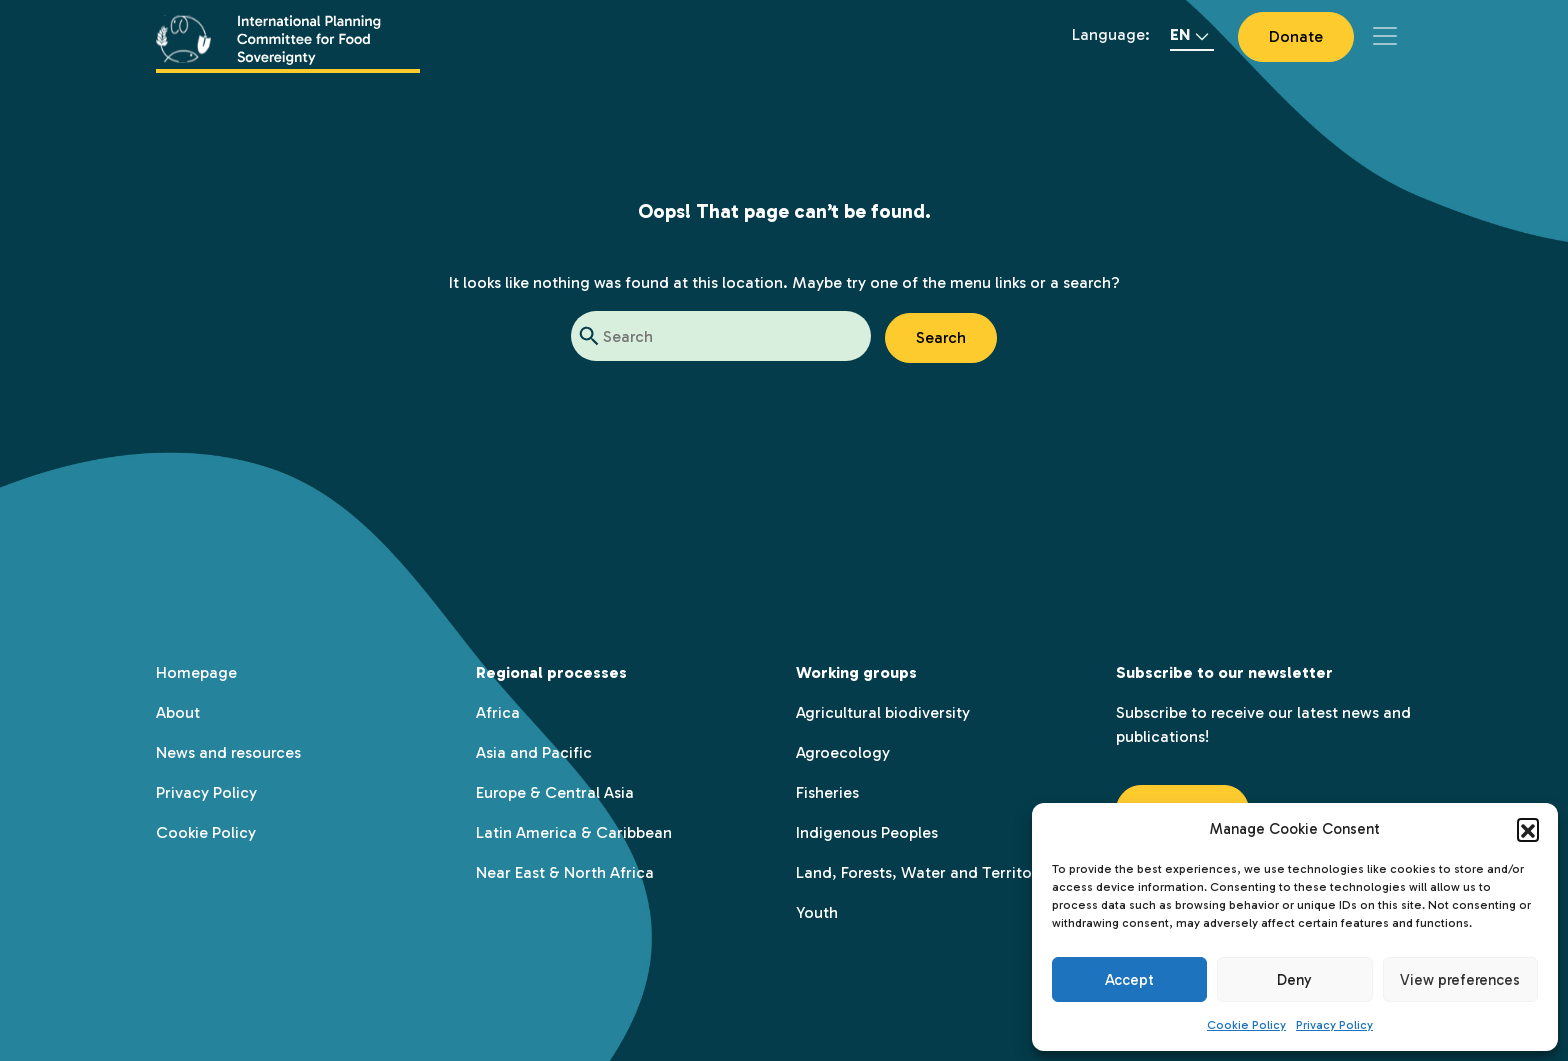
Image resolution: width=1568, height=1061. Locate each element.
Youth (817, 912)
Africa (498, 712)
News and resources (228, 752)
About (178, 712)
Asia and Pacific (534, 752)
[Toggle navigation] (1385, 36)
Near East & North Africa (565, 872)
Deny (1294, 980)
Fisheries (827, 792)
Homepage (196, 672)
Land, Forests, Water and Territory (921, 872)
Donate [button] (1296, 36)
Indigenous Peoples (867, 832)
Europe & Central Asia (555, 792)
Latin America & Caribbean (574, 832)
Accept (1129, 980)
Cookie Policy (1246, 1025)
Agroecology (843, 752)
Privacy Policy (1334, 1025)
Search (941, 337)
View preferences (1460, 980)
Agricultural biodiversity (883, 712)
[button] (1528, 829)
